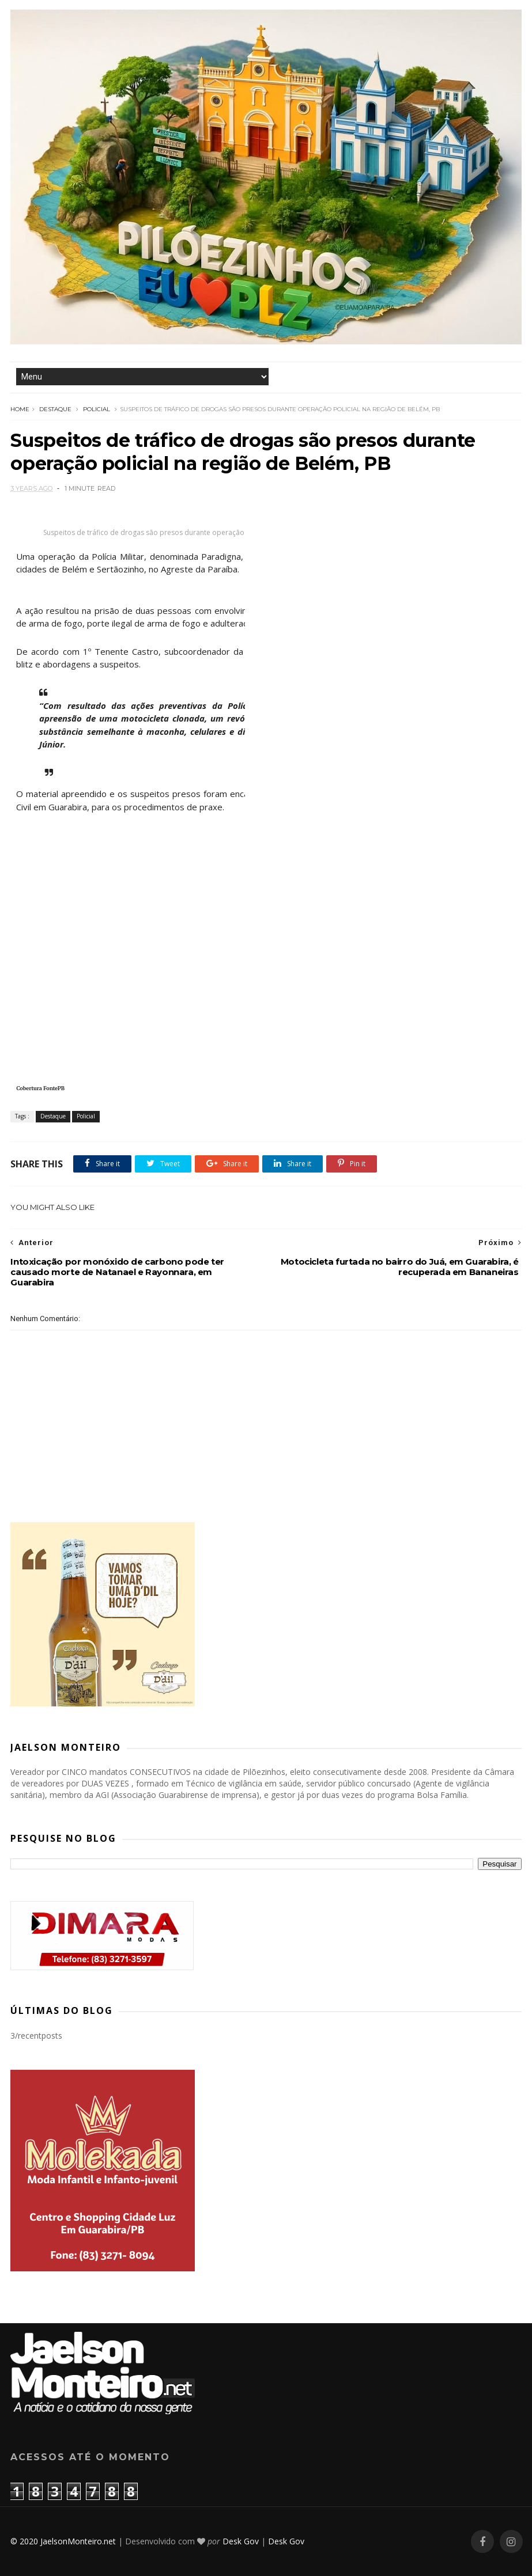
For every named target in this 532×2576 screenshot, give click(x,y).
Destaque (55, 409)
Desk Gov (240, 2541)
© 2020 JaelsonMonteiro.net (63, 2541)
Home (19, 409)
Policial (96, 409)
